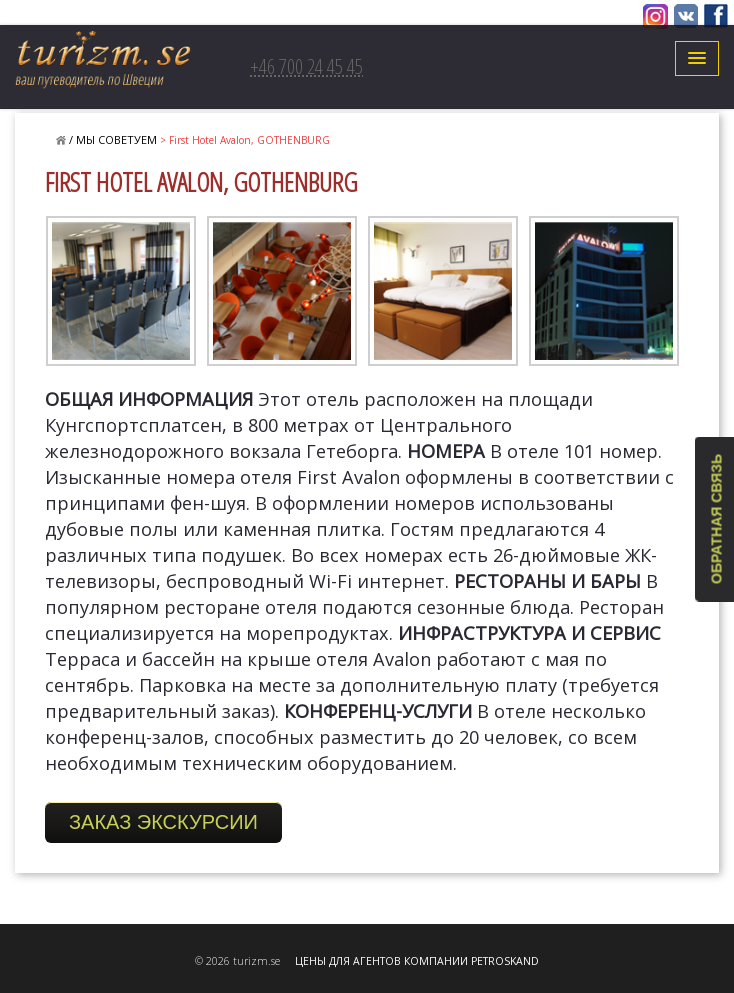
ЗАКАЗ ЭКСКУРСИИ (163, 822)
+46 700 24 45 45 (306, 66)
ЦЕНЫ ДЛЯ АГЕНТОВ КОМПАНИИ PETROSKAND (417, 961)
